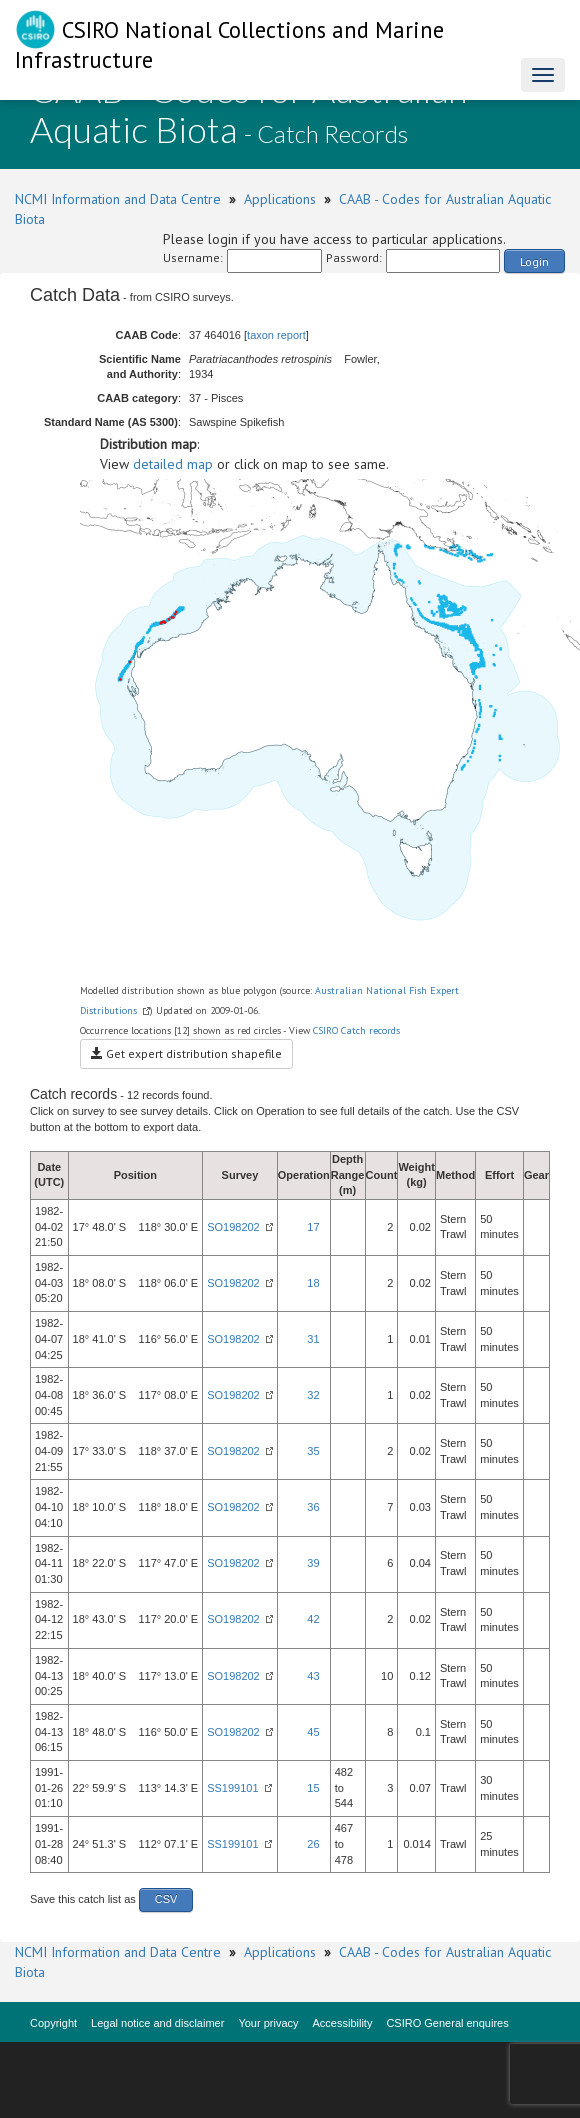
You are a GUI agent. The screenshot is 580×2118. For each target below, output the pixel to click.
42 (313, 1619)
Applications (280, 199)
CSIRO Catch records (356, 1030)
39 (313, 1563)
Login (534, 261)
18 (313, 1283)
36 (313, 1507)
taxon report (276, 335)
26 (313, 1844)
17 (313, 1227)
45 (313, 1732)
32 (313, 1395)
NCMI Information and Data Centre (118, 199)
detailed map (173, 464)
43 (313, 1676)
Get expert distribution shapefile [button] (186, 1053)
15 (313, 1788)
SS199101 (232, 1788)
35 (313, 1451)
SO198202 (233, 1227)
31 (313, 1339)
